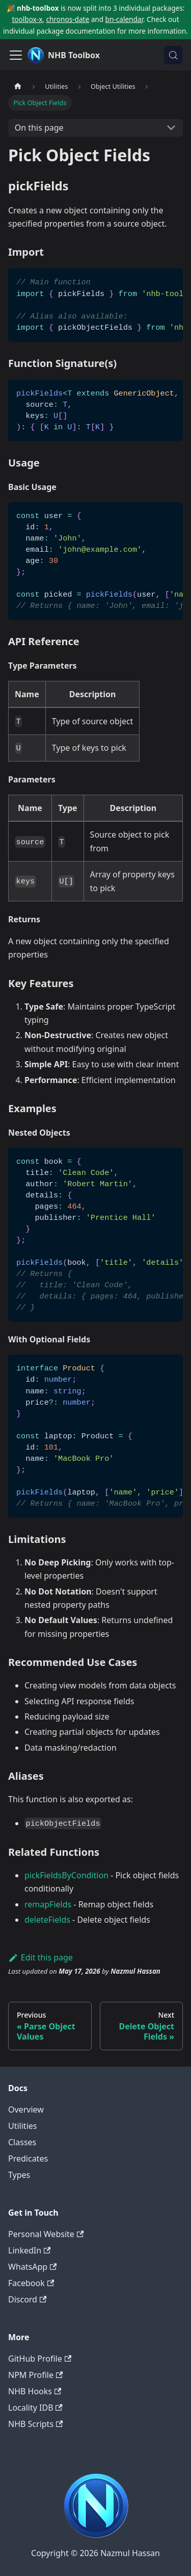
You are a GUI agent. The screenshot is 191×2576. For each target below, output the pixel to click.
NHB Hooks (34, 2391)
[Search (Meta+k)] (173, 55)
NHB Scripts (35, 2424)
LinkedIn (29, 2250)
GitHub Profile (39, 2358)
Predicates (28, 2158)
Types (19, 2174)
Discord (27, 2299)
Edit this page (40, 1957)
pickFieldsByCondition (66, 1875)
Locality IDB (35, 2407)
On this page (39, 127)
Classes (22, 2142)
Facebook (31, 2283)
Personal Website (46, 2234)
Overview (26, 2109)
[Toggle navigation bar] (15, 55)
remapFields (47, 1904)
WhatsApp (32, 2266)
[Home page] (18, 86)
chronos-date (68, 19)
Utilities (22, 2125)
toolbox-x (27, 19)
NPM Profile (35, 2375)
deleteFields (47, 1919)
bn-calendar (124, 19)
